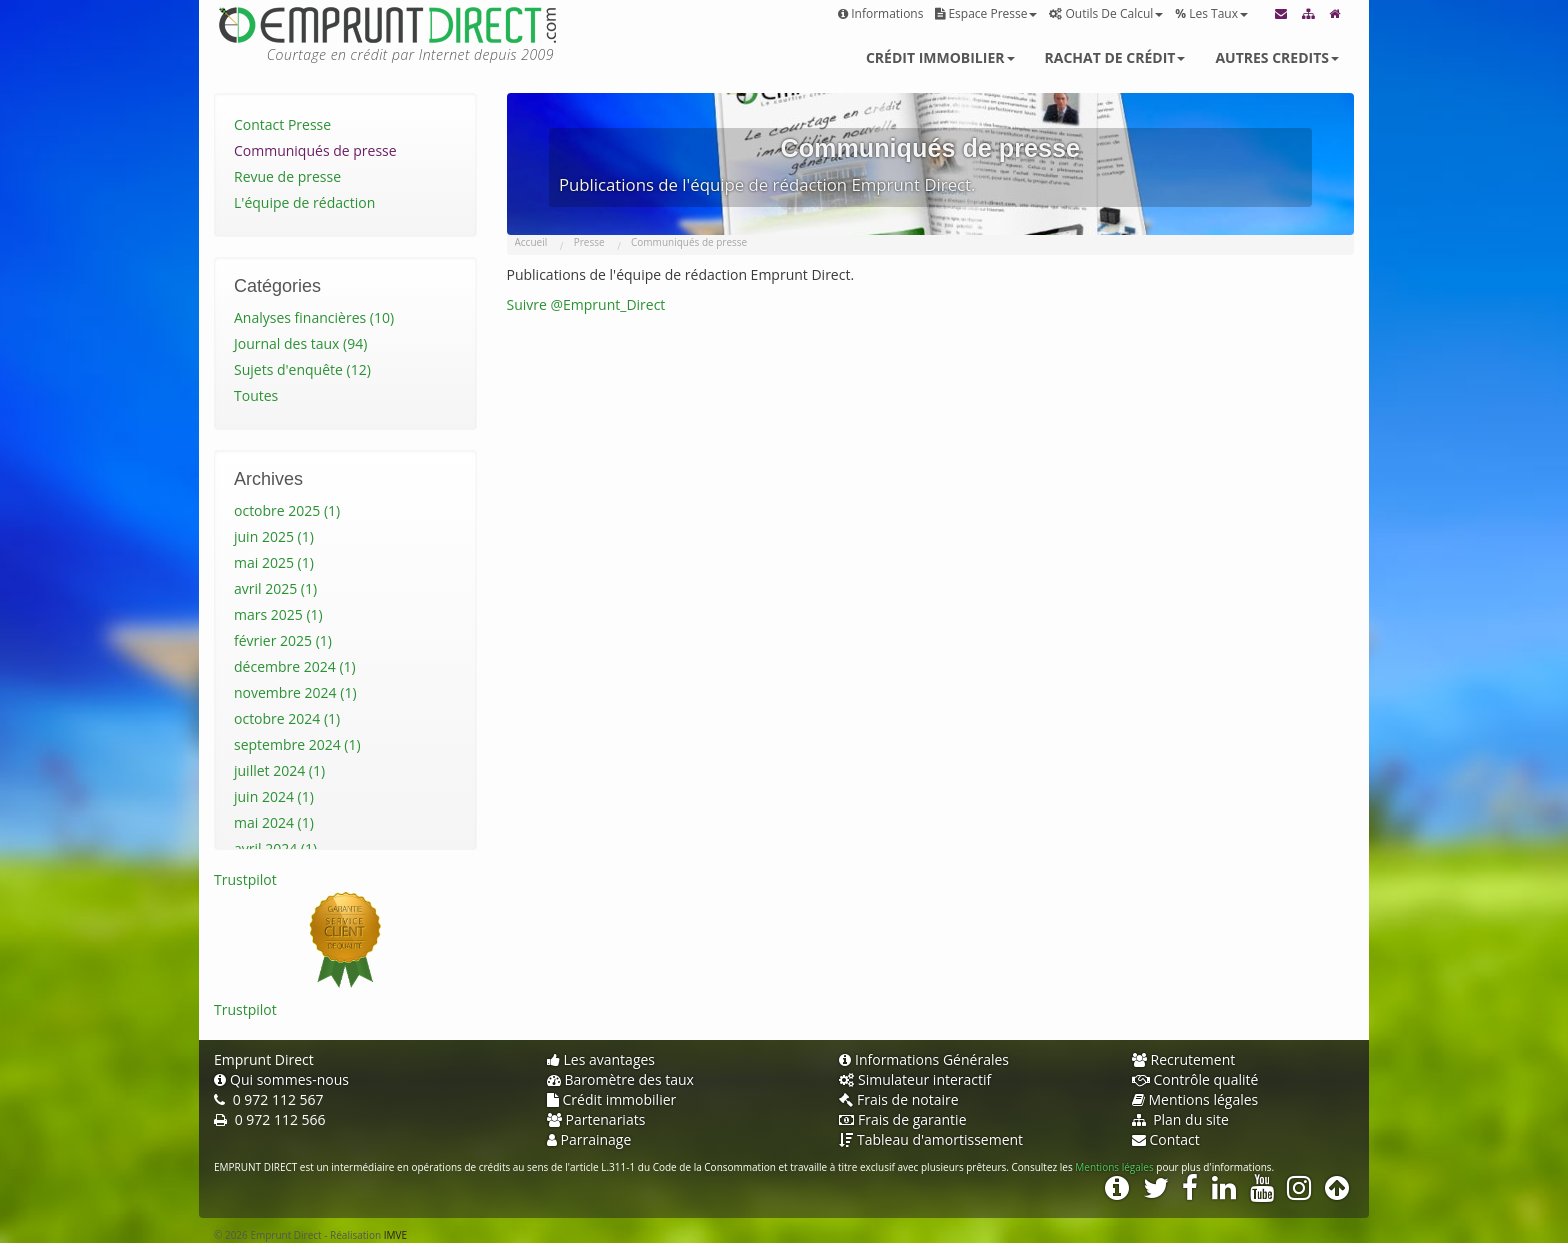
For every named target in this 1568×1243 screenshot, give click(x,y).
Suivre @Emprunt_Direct (586, 304)
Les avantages (601, 1059)
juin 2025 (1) (274, 536)
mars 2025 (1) (278, 614)
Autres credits (1277, 57)
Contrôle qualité (1195, 1079)
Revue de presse (287, 176)
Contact (1166, 1139)
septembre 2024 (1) (297, 744)
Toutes (256, 395)
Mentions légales (1195, 1099)
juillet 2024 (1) (279, 770)
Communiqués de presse (315, 150)
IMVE (395, 1235)
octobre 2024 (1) (287, 718)
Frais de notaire (899, 1099)
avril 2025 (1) (275, 588)
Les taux (1211, 13)
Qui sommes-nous (281, 1079)
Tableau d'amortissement (931, 1139)
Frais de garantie (903, 1119)
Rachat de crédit (1115, 57)
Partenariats (596, 1119)
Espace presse (986, 13)
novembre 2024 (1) (295, 692)
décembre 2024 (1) (295, 666)
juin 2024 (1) (274, 796)
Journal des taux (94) (300, 343)
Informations (880, 13)
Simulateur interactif (915, 1079)
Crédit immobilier (940, 57)
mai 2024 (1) (274, 822)
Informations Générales (924, 1059)
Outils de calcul (1106, 13)
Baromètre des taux (620, 1079)
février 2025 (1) (283, 640)
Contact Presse (282, 124)
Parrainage (589, 1139)
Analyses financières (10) (314, 317)
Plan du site (1180, 1119)
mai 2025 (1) (274, 562)
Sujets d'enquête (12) (302, 369)
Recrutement (1184, 1059)
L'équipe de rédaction (304, 202)
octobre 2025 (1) (287, 510)
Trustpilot (245, 879)
